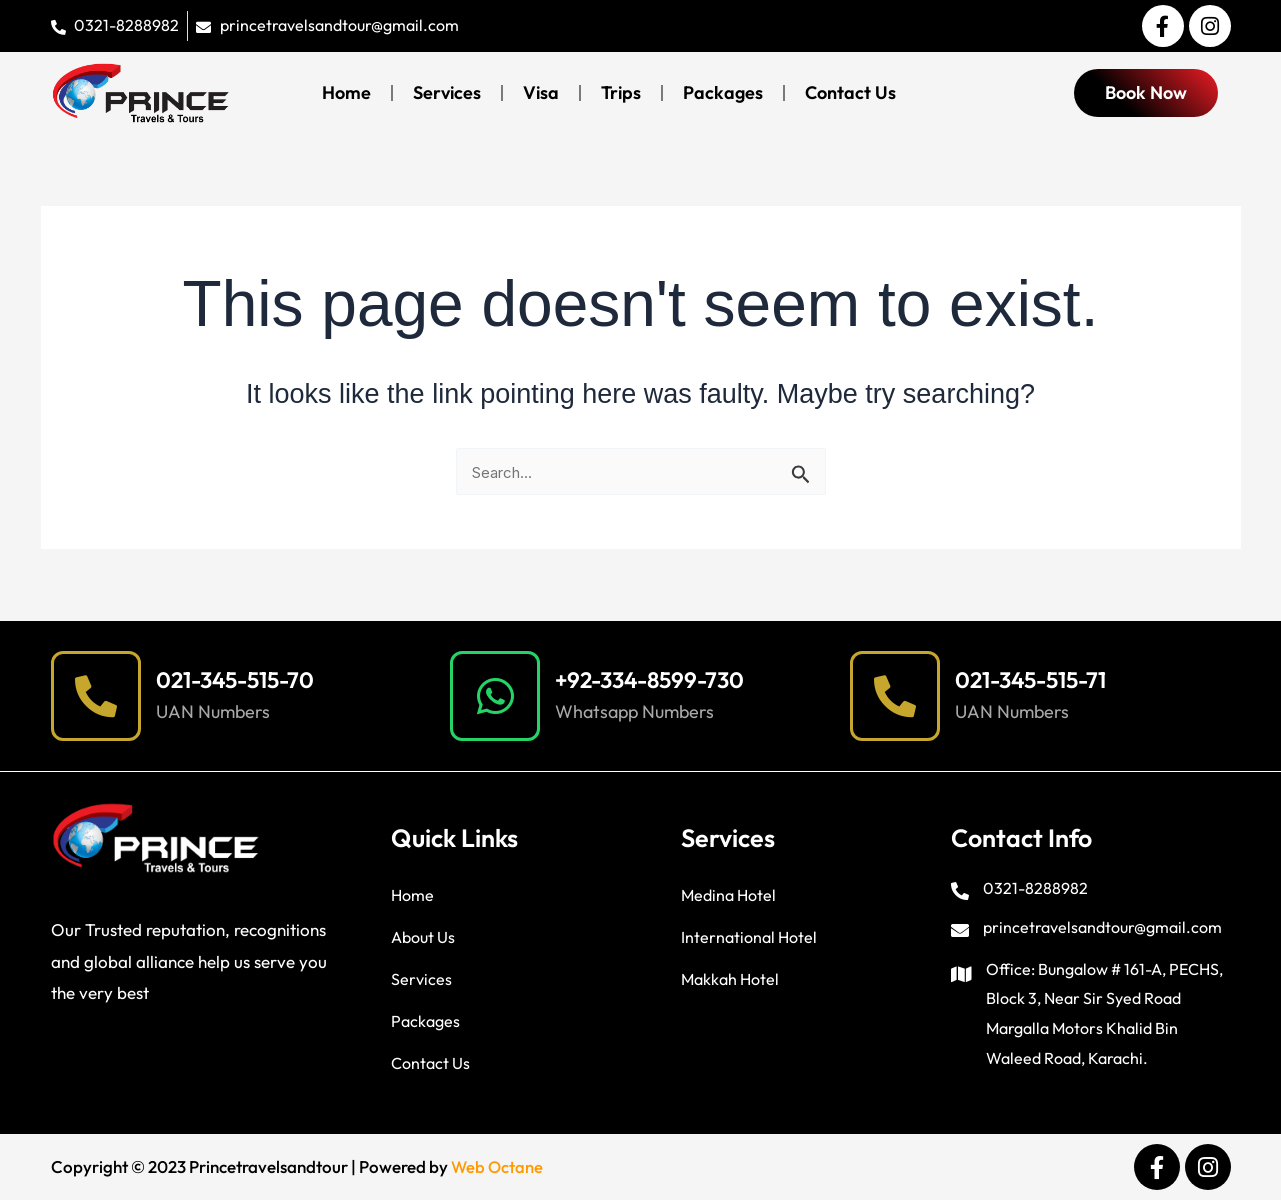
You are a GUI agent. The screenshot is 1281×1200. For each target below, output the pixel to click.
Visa (541, 92)
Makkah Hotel (730, 979)
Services (447, 92)
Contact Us (850, 92)
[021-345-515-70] (96, 696)
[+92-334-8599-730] (495, 696)
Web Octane (498, 1167)
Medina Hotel (728, 895)
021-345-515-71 (1038, 679)
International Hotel (749, 937)
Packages (723, 92)
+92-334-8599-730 (658, 679)
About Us (423, 937)
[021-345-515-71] (895, 696)
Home (346, 92)
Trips (621, 92)
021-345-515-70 (242, 679)
